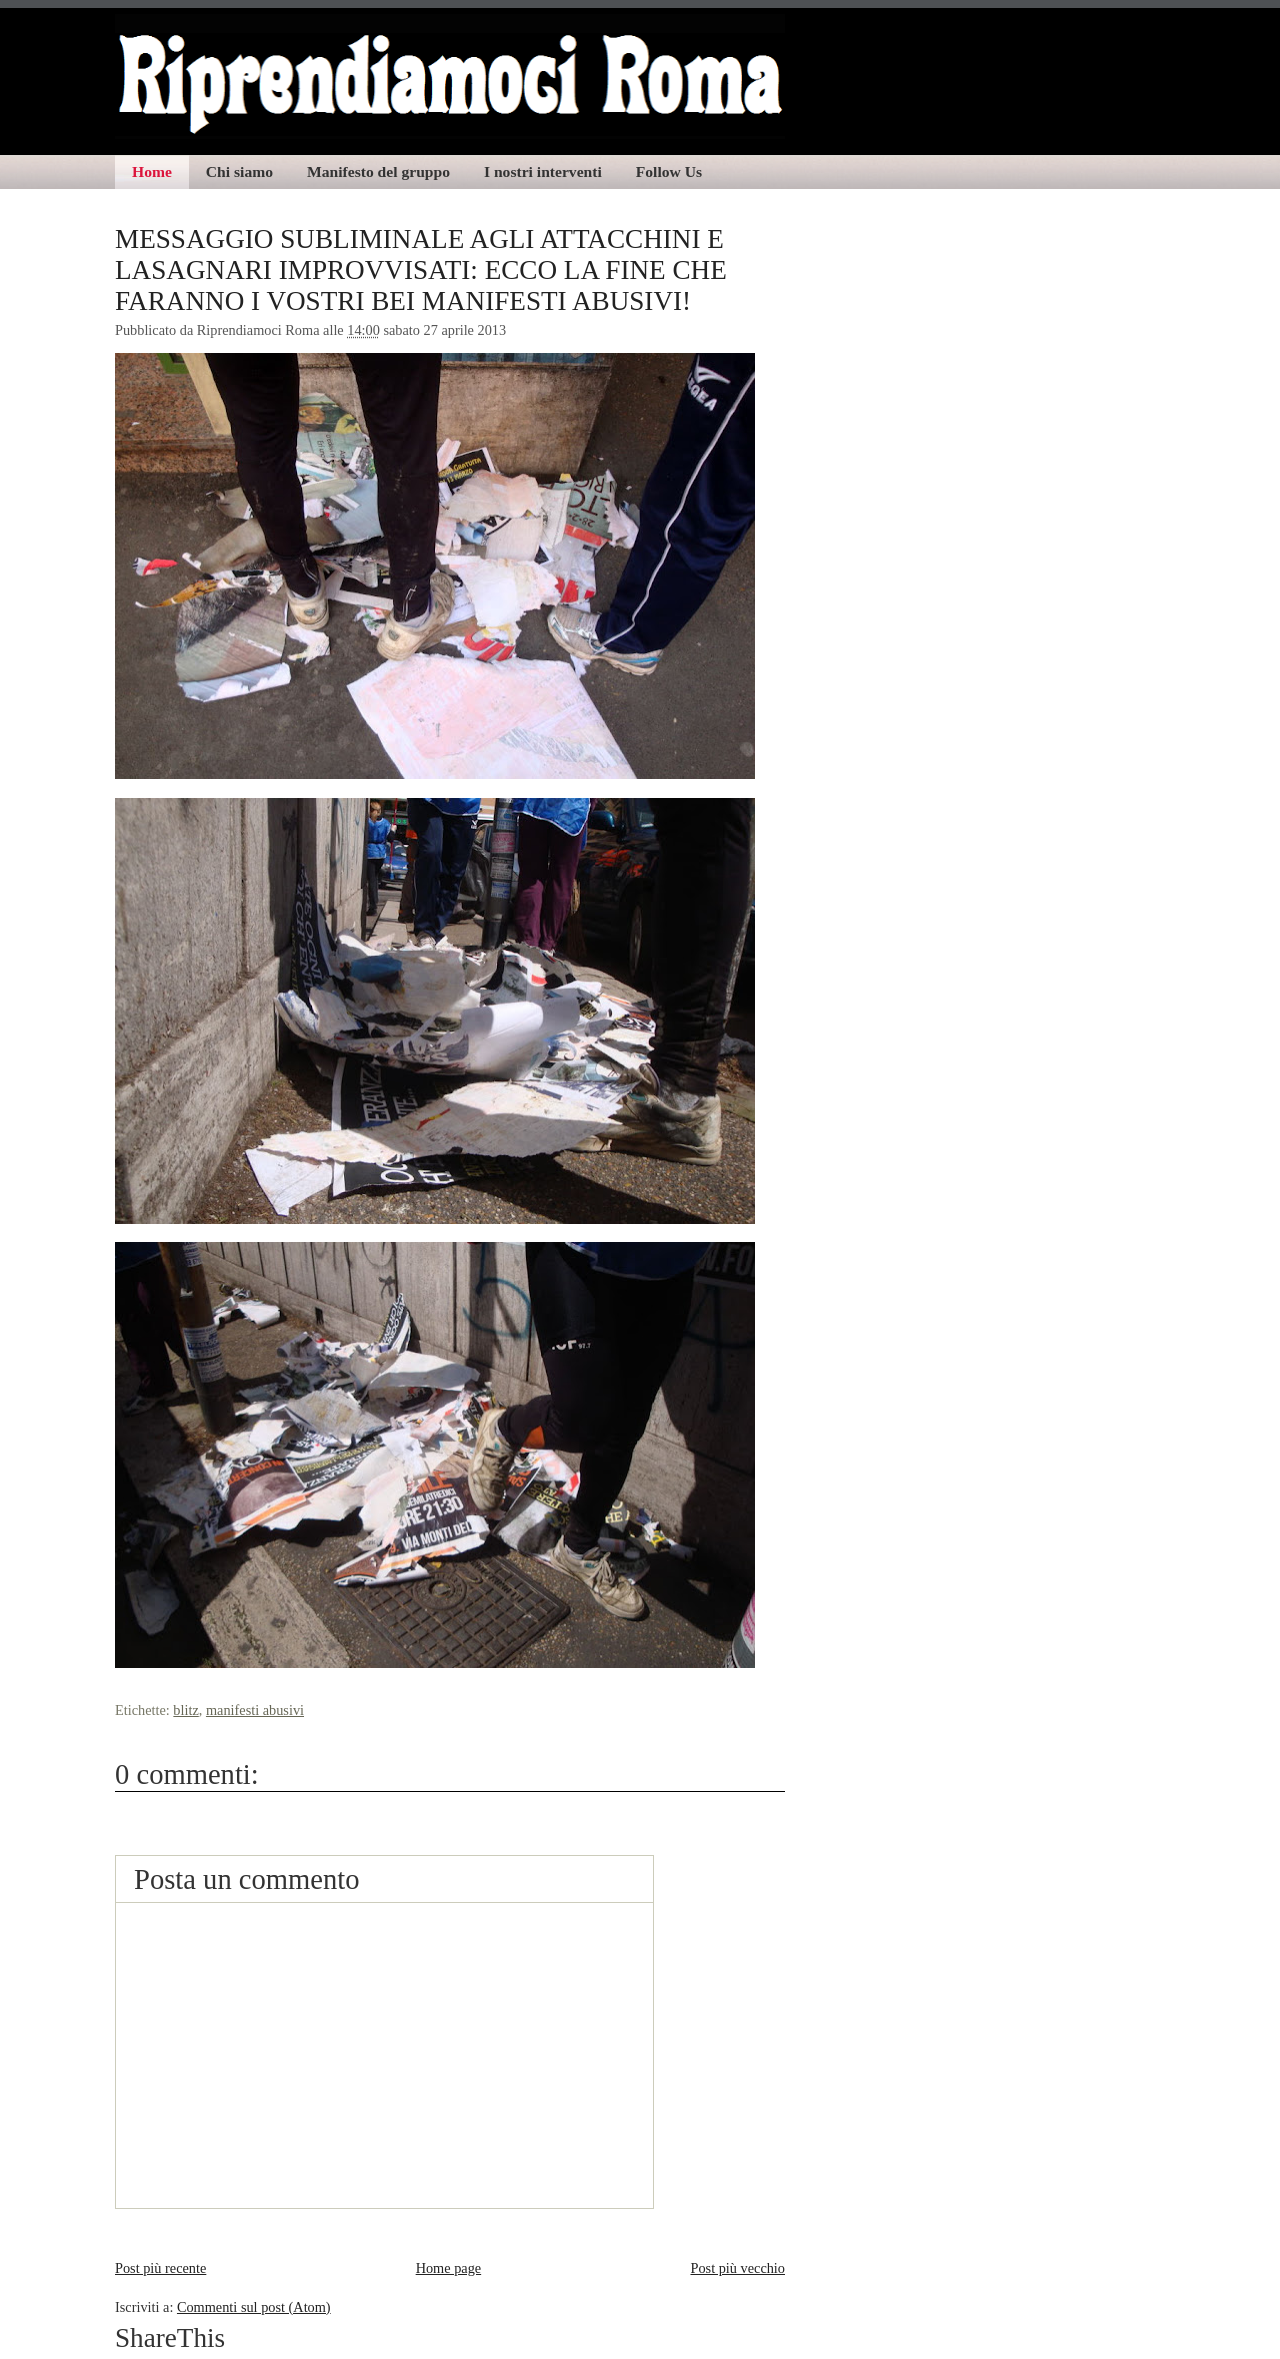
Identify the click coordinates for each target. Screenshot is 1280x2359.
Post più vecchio (737, 2268)
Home (152, 171)
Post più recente (160, 2268)
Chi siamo (239, 171)
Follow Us (669, 171)
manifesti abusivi (255, 1710)
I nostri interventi (543, 171)
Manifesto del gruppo (378, 171)
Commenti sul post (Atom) (254, 2307)
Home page (449, 2268)
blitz (185, 1710)
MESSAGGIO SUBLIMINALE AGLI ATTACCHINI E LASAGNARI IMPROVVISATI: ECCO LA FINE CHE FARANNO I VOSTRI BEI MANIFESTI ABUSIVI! (421, 270)
